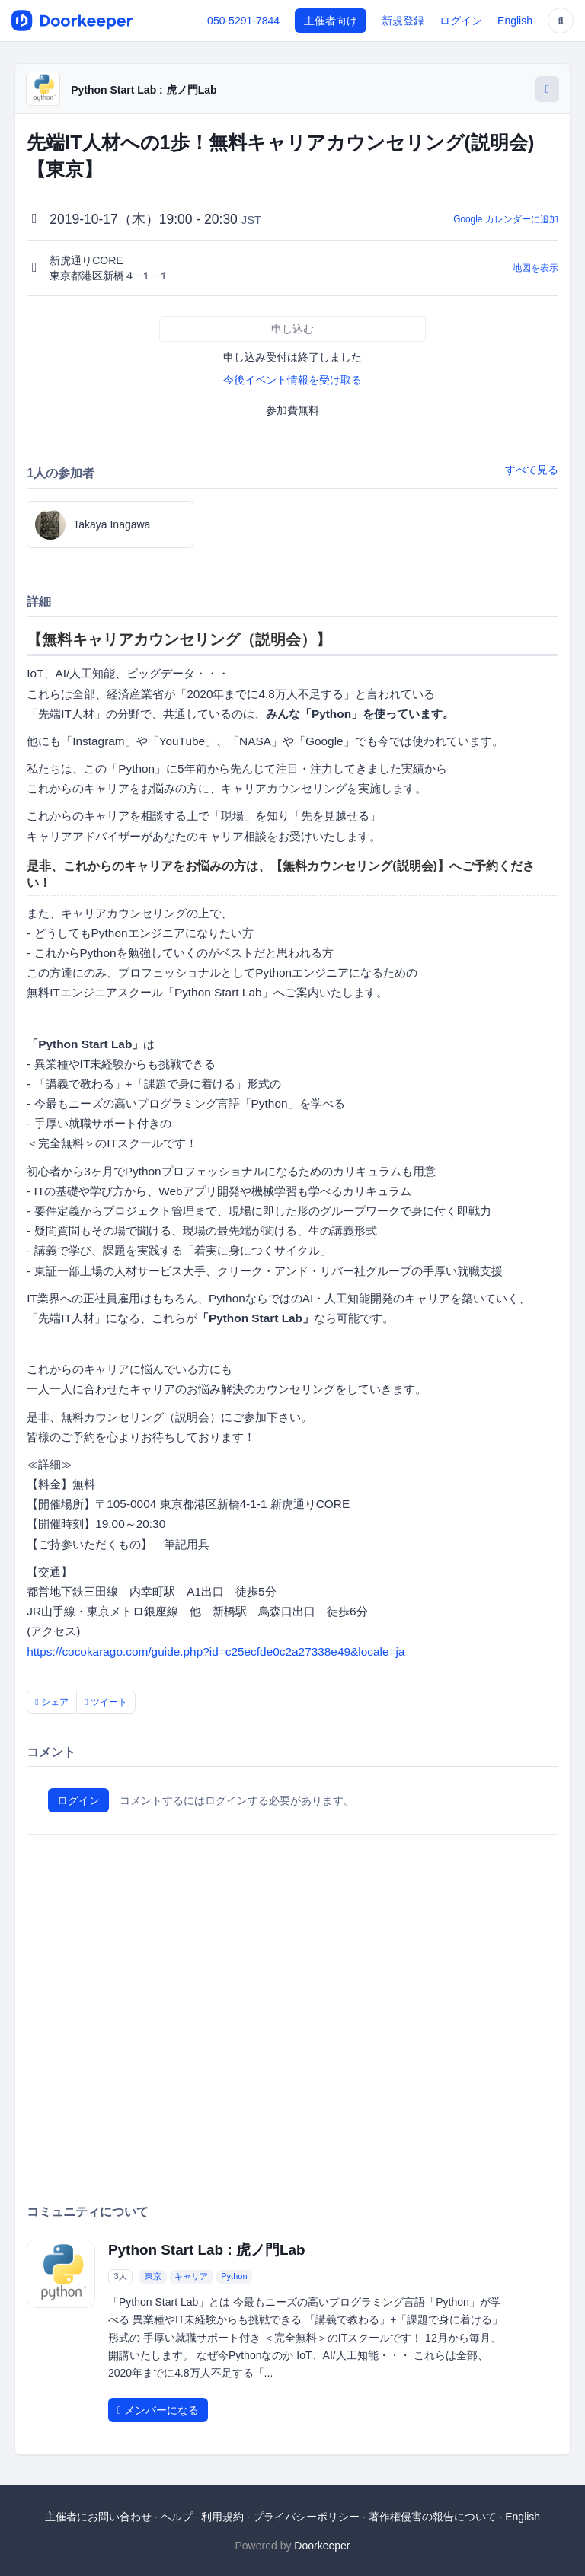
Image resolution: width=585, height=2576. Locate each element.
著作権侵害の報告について (433, 2517)
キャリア (191, 2276)
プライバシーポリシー (306, 2517)
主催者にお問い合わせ (98, 2517)
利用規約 (222, 2517)
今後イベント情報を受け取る (292, 380)
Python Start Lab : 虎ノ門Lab (143, 90)
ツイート (106, 1702)
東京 (153, 2276)
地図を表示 (535, 268)
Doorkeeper (322, 2545)
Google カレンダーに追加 (505, 219)
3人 (120, 2276)
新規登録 (403, 20)
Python (234, 2276)
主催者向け (330, 20)
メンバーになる (158, 2410)
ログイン (461, 20)
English (514, 20)
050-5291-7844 (243, 20)
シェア (52, 1702)
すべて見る (531, 470)
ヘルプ (177, 2517)
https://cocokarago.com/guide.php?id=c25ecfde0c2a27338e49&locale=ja (215, 1651)
